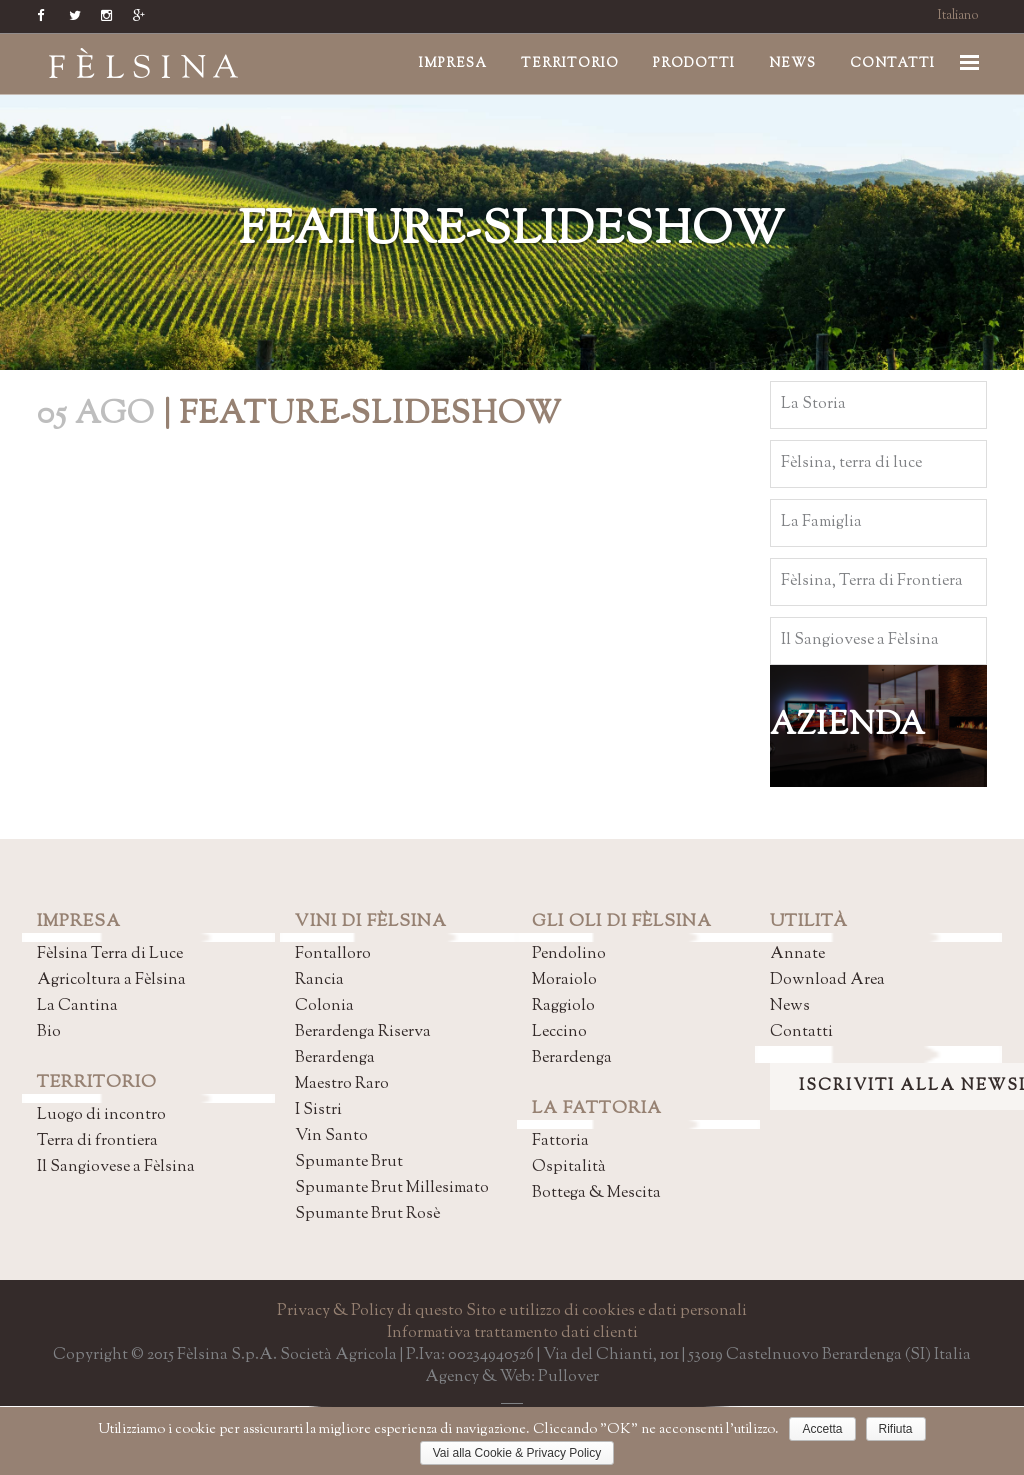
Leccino (559, 1032)
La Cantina (77, 1006)
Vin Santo (331, 1136)
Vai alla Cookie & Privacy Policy (517, 1453)
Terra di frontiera (97, 1141)
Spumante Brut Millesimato (392, 1188)
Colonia (324, 1006)
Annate (797, 954)
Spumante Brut (349, 1162)
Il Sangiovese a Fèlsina (116, 1167)
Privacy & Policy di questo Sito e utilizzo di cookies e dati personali (512, 1311)
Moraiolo (564, 980)
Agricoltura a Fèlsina (111, 980)
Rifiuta (896, 1429)
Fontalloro (333, 954)
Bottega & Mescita (596, 1193)
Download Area (827, 980)
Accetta (822, 1429)
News (790, 1006)
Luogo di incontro (101, 1115)
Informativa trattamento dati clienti (512, 1333)
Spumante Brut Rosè (367, 1214)
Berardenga (335, 1058)
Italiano (958, 16)
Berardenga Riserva (363, 1032)
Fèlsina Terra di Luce (110, 954)
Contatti (801, 1032)
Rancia (319, 980)
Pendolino (569, 954)
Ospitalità (569, 1167)
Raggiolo (563, 1006)
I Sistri (318, 1110)
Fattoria (560, 1141)
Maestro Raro (342, 1084)
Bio (49, 1032)
